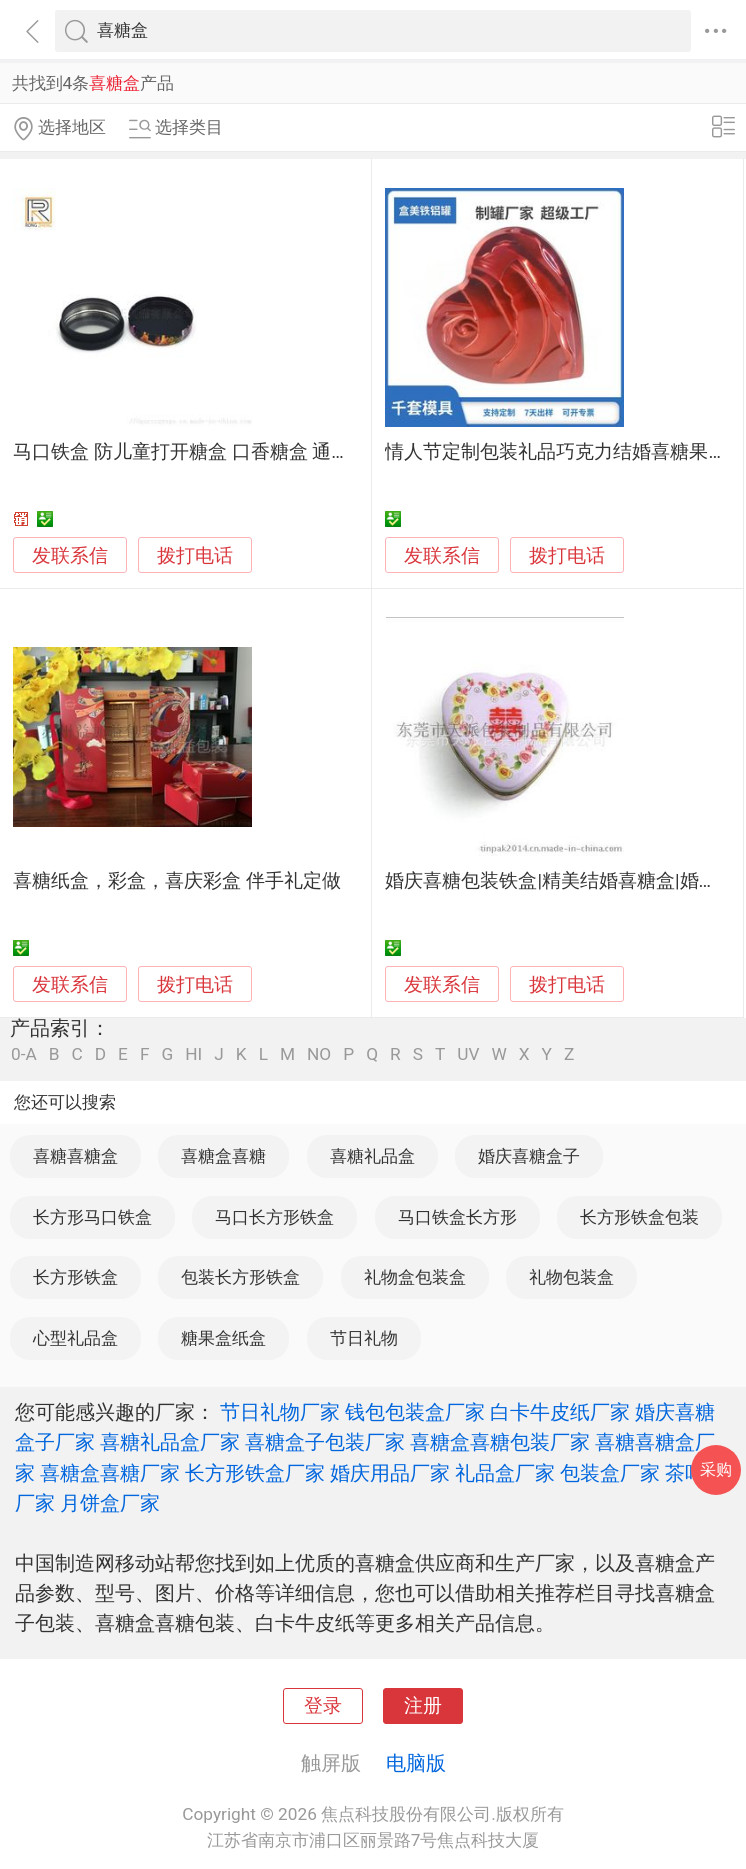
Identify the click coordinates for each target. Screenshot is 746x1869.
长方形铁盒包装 (639, 1217)
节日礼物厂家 (280, 1412)
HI (193, 1054)
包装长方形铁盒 (240, 1277)
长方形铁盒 (75, 1277)
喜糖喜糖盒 (75, 1156)
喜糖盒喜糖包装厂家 (500, 1442)
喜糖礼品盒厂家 (170, 1442)
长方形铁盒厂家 (255, 1473)
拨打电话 (195, 555)
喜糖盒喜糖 (223, 1156)
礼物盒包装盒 (415, 1277)
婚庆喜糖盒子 (529, 1156)
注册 (423, 1706)
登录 (323, 1706)
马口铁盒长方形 (457, 1217)
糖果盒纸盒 (223, 1338)
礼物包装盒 (571, 1277)
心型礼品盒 (75, 1338)
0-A (24, 1054)
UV (468, 1054)
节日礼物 (364, 1338)
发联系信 (70, 556)
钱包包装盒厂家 (415, 1412)
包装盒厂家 (610, 1473)
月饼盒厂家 (110, 1503)
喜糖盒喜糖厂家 (110, 1473)
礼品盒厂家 (505, 1473)
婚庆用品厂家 (390, 1473)
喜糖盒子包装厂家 (325, 1442)
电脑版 (416, 1763)
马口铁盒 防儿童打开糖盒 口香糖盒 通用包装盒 (210, 452)
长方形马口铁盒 (92, 1217)
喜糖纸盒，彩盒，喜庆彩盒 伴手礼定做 (177, 881)
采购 (716, 1469)
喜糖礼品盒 (372, 1156)
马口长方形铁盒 (274, 1217)
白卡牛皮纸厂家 (560, 1412)
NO (319, 1054)
